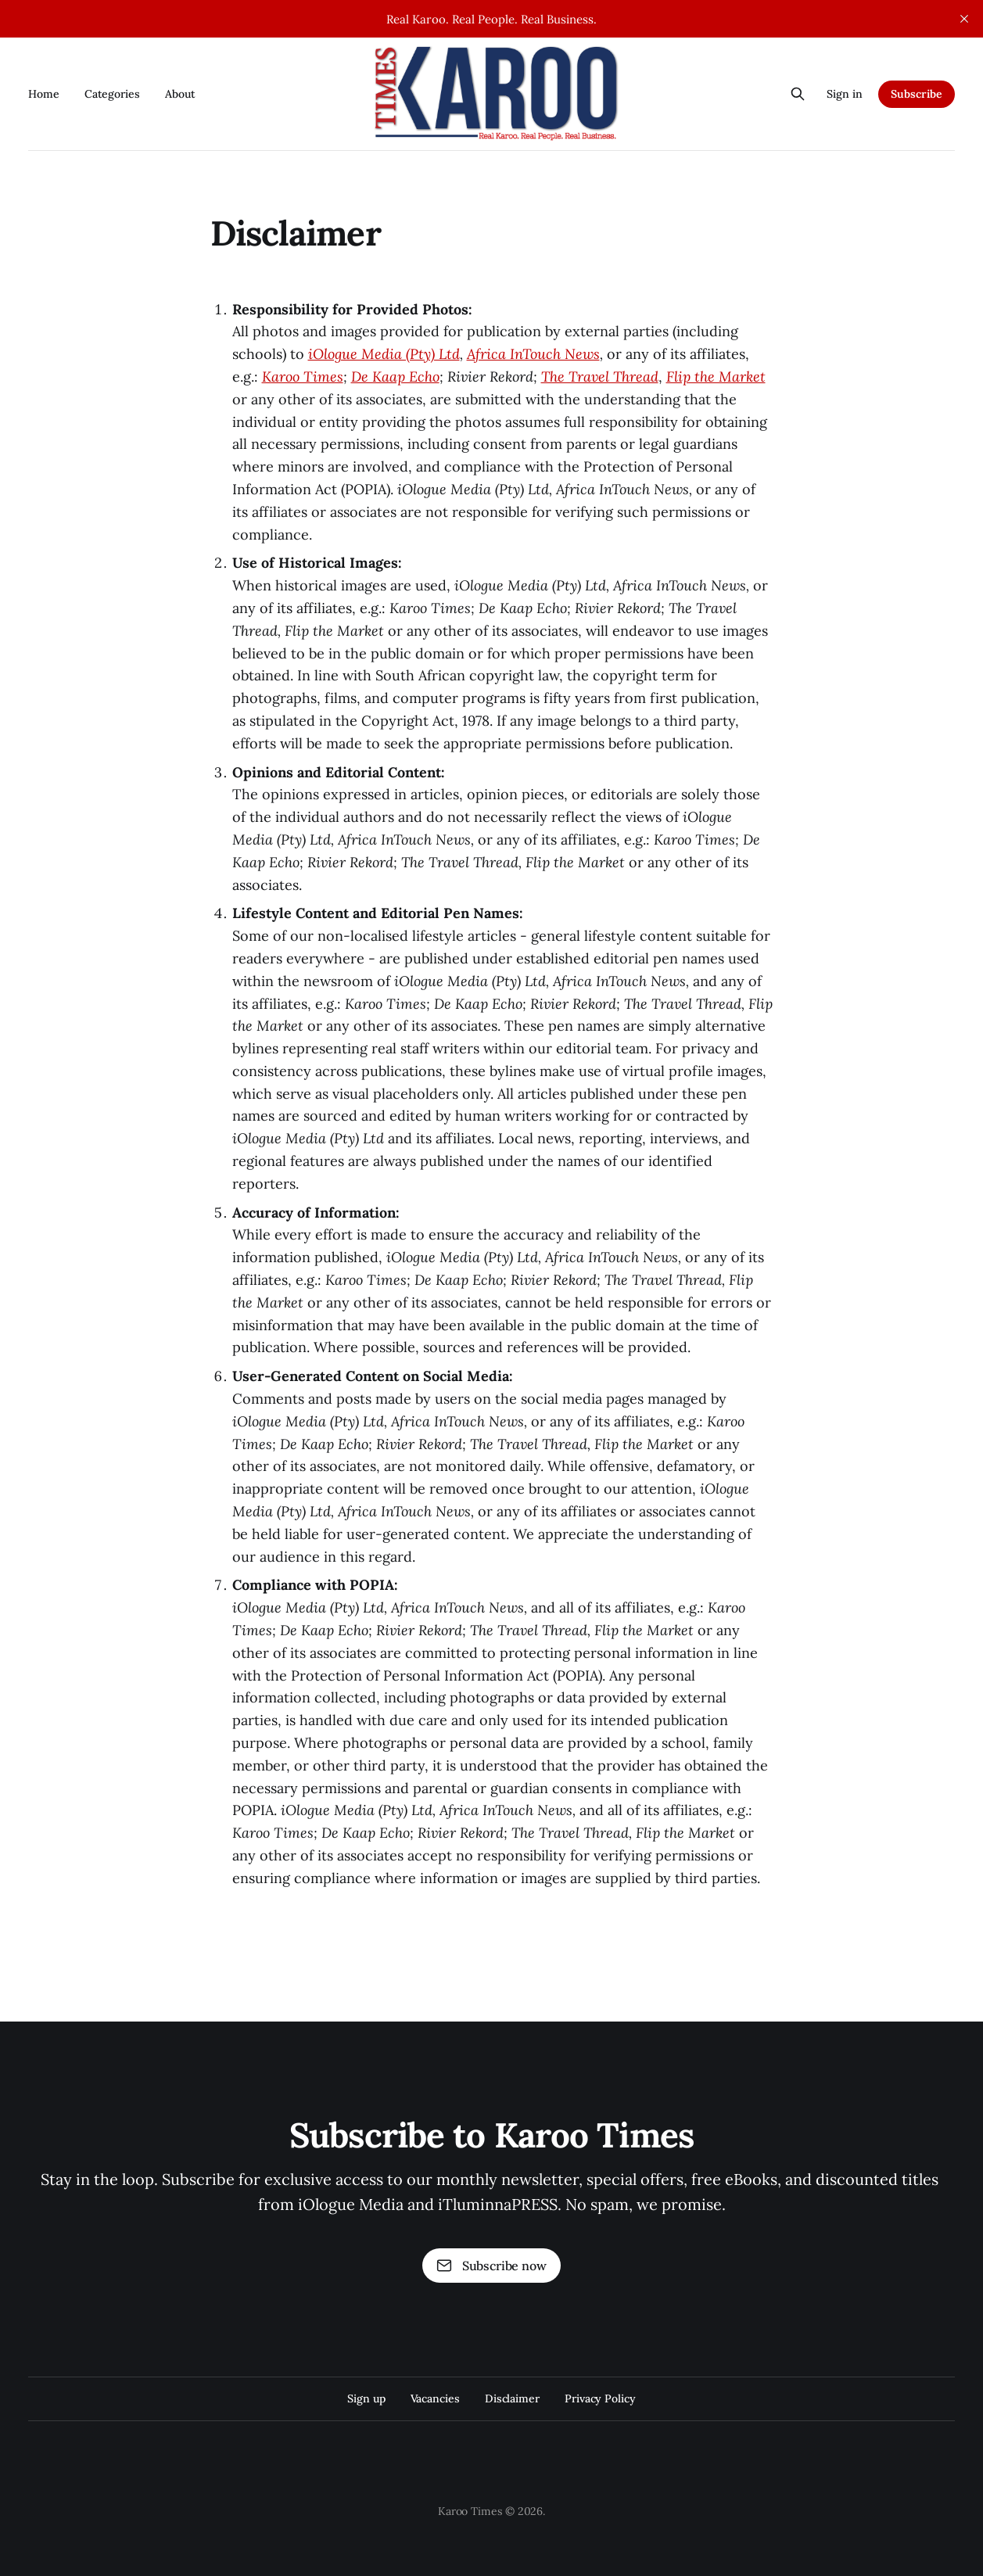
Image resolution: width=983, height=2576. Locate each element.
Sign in (845, 94)
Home (43, 94)
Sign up (366, 2398)
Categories (112, 94)
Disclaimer (512, 2398)
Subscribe (916, 94)
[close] (964, 18)
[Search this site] (797, 94)
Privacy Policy (600, 2398)
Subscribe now (491, 2265)
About (180, 94)
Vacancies (435, 2398)
